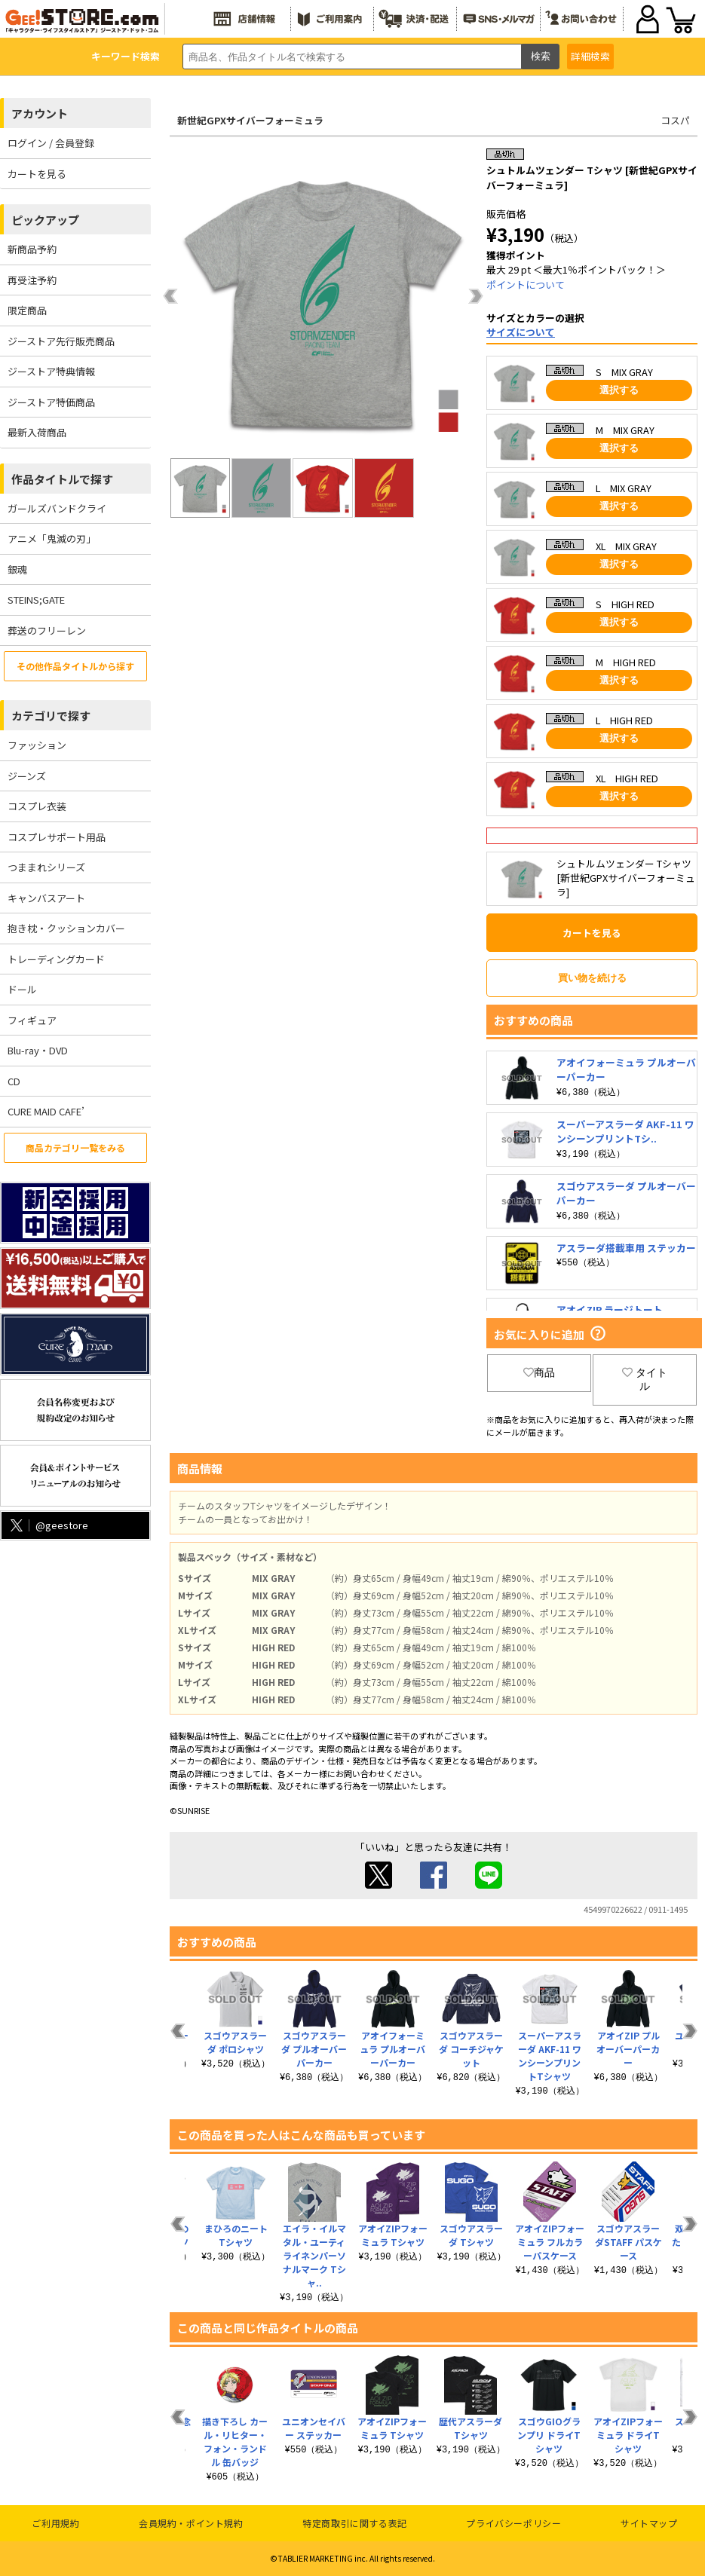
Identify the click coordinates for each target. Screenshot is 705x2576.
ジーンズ (27, 776)
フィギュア (32, 1020)
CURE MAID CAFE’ (46, 1111)
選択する (619, 390)
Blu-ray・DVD (38, 1050)
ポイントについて (525, 284)
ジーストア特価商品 (51, 402)
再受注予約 (32, 280)
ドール (22, 989)
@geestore (48, 1525)
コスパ (675, 120)
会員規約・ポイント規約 (191, 2522)
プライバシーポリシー (513, 2522)
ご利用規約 (55, 2522)
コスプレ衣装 (37, 806)
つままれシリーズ (46, 867)
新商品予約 (32, 249)
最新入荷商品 (37, 432)
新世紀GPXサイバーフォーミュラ (250, 120)
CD (14, 1081)
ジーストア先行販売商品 (61, 341)
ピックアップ (45, 220)
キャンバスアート (46, 898)
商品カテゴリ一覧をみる (75, 1147)
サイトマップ (649, 2522)
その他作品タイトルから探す (75, 665)
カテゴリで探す (50, 716)
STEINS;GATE (36, 599)
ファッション (37, 745)
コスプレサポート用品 (57, 837)
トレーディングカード (56, 959)
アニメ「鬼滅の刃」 (52, 538)
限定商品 (27, 310)
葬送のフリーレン (47, 630)
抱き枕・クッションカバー (66, 928)
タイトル (644, 1379)
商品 (539, 1372)
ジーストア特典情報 (51, 371)
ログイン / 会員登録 (51, 143)
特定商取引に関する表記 (354, 2522)
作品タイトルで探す (62, 479)
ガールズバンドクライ (57, 508)
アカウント (39, 113)
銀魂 (17, 569)
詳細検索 (590, 56)
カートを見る (37, 174)
